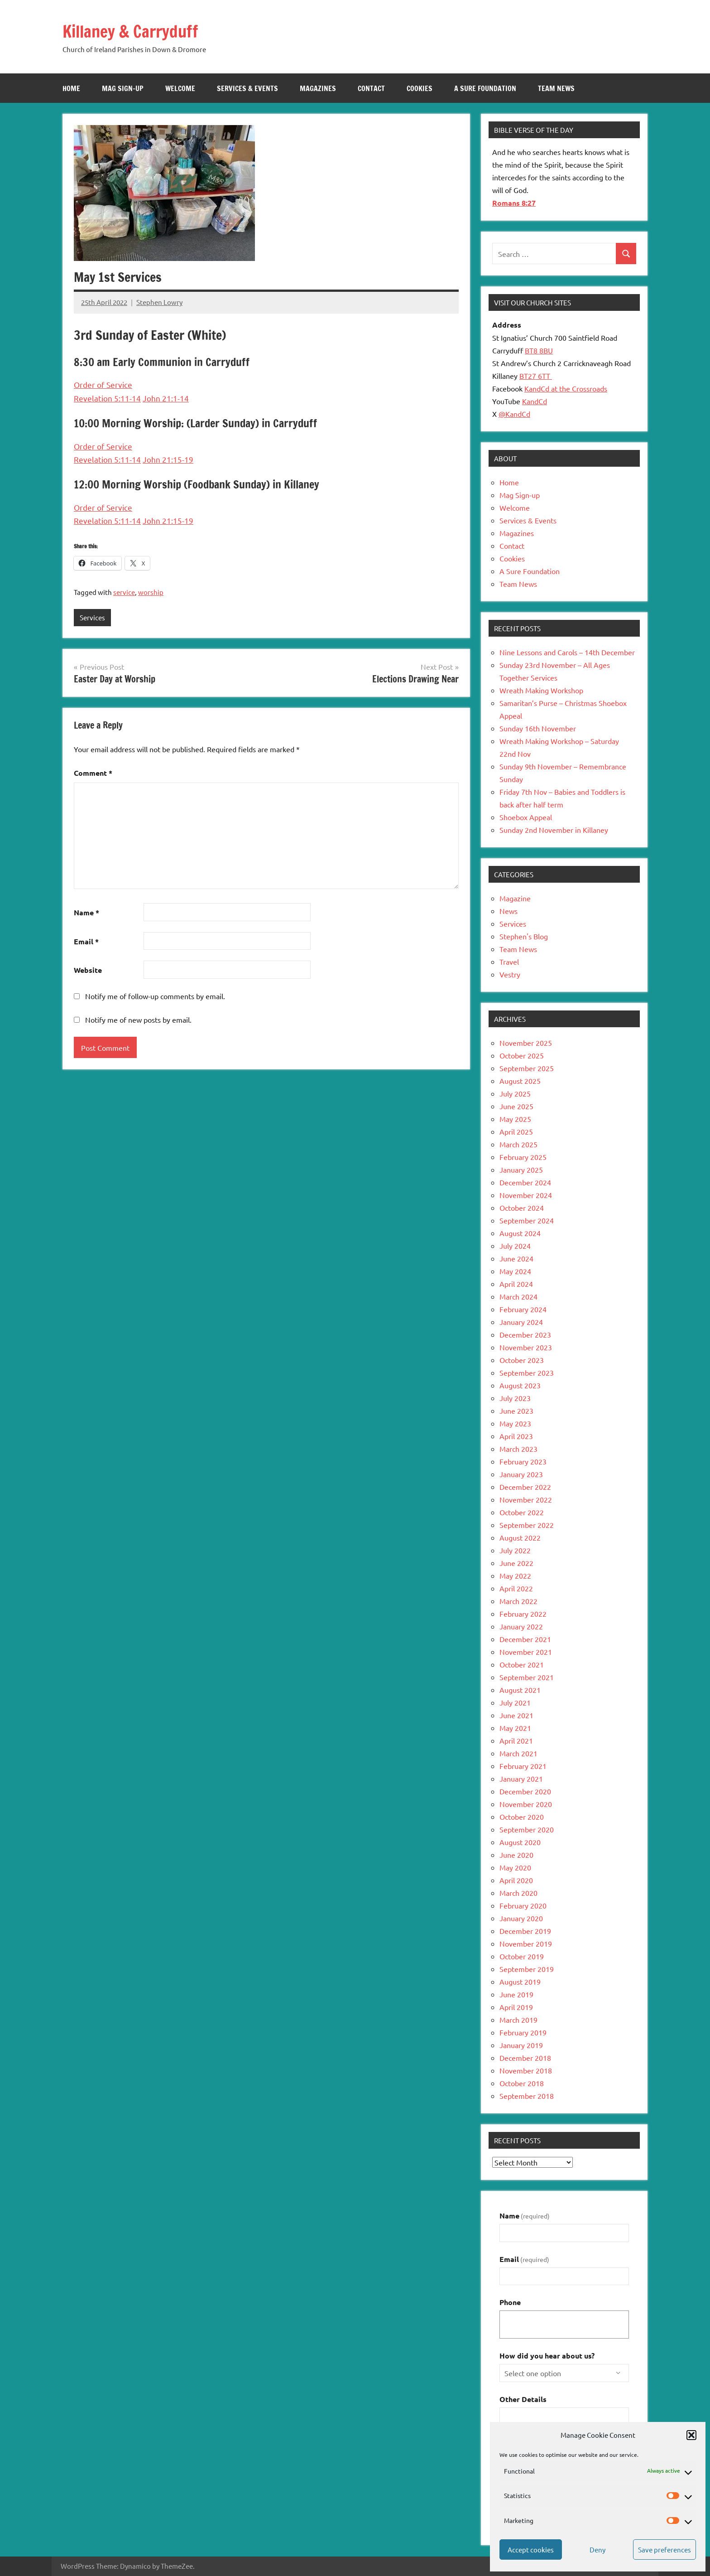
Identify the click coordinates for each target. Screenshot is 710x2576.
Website (88, 970)
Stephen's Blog (523, 936)
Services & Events (247, 88)
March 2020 (518, 1892)
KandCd (534, 401)
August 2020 (520, 1841)
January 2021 (521, 1778)
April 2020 (516, 1880)
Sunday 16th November (537, 728)
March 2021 (518, 1753)
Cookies (419, 88)
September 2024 (526, 1220)
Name (86, 913)
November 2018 (525, 2070)
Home (71, 88)
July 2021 (515, 1702)
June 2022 (516, 1562)
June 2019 (516, 1994)
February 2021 (523, 1765)
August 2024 (520, 1232)
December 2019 (525, 1930)
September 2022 (526, 1524)
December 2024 (525, 1182)
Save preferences (664, 2549)
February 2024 (523, 1309)
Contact (371, 88)
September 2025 (526, 1068)
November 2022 (525, 1499)
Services (92, 617)
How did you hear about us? (547, 2355)
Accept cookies (531, 2549)
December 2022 (525, 1486)
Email (86, 941)
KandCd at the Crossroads (565, 388)
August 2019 (520, 1981)
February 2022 (523, 1613)
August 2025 (520, 1080)
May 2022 (515, 1575)
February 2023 (523, 1461)
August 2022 (520, 1537)
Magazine (515, 898)
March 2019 (518, 2019)
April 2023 (516, 1435)
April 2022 (516, 1588)
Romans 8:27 (514, 203)
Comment (93, 773)
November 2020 (525, 1803)
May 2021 (515, 1727)
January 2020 (521, 1918)
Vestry (509, 974)
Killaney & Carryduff (139, 30)
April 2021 (516, 1740)
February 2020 (523, 1905)
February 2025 (523, 1156)
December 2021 (525, 1638)
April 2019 (516, 2006)
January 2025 (521, 1169)
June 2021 (516, 1715)
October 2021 (521, 1664)
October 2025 (521, 1055)
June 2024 (516, 1258)
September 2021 (526, 1677)
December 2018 (525, 2057)
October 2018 (521, 2083)
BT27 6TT (535, 375)
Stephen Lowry (159, 302)
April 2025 (516, 1131)
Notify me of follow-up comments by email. (155, 996)
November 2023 (525, 1347)
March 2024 (518, 1296)
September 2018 (526, 2095)
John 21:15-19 (168, 459)
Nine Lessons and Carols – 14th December (567, 652)
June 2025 (516, 1106)
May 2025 (515, 1118)
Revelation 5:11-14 (107, 398)
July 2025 (515, 1093)
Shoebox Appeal (525, 817)
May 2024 (515, 1271)
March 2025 (518, 1144)
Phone (510, 2302)
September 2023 (526, 1372)
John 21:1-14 (166, 398)
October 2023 (521, 1359)
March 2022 (518, 1600)
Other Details (523, 2399)
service (124, 592)
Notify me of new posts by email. (138, 1020)
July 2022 (515, 1550)
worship (150, 592)
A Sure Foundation (485, 88)
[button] (691, 2435)
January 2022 (521, 1626)
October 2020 (521, 1816)
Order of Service (103, 384)
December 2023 (525, 1334)
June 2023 (516, 1410)
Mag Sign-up (123, 88)
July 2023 (515, 1397)
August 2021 (520, 1689)
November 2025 (525, 1042)
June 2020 (516, 1854)
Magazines (318, 88)
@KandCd (514, 413)
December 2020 (525, 1791)
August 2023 (520, 1385)
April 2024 (516, 1283)
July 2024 (515, 1245)
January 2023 (521, 1474)
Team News (556, 88)
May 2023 (515, 1423)
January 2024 (521, 1321)
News (508, 910)
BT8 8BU (539, 350)
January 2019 (521, 2044)
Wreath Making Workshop (541, 690)
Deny (597, 2549)
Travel (509, 961)
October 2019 (521, 1956)
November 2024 (525, 1194)
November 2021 (525, 1651)
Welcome (180, 88)
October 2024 (521, 1207)
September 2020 (526, 1829)
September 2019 (526, 1968)
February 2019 (523, 2032)
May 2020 (515, 1867)
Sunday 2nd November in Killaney (553, 829)
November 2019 (525, 1943)
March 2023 (518, 1448)
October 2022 (521, 1512)
